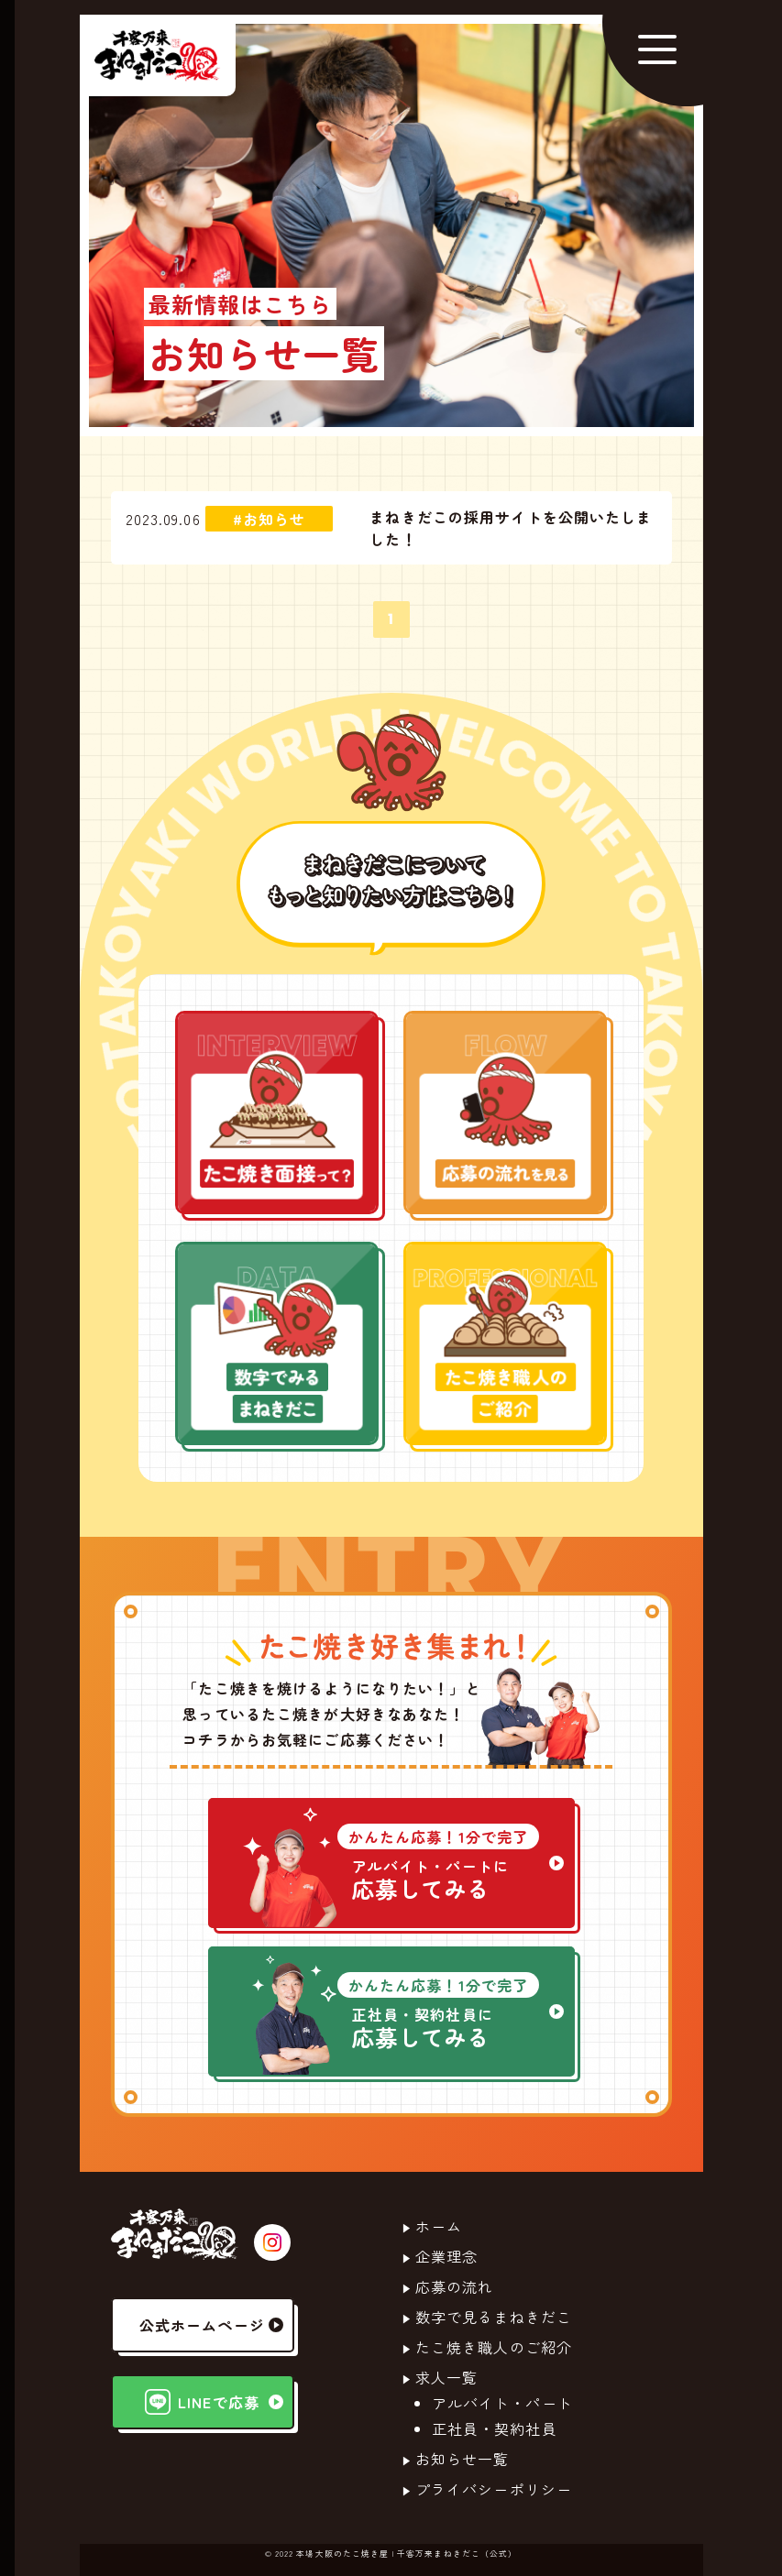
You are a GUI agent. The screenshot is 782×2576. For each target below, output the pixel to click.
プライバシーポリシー (493, 2489)
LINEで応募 (213, 2402)
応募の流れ (454, 2286)
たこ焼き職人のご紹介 (493, 2347)
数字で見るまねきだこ (493, 2317)
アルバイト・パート (502, 2403)
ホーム (438, 2226)
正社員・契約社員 (494, 2428)
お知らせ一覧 (462, 2459)
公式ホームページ (210, 2325)
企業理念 (446, 2256)
